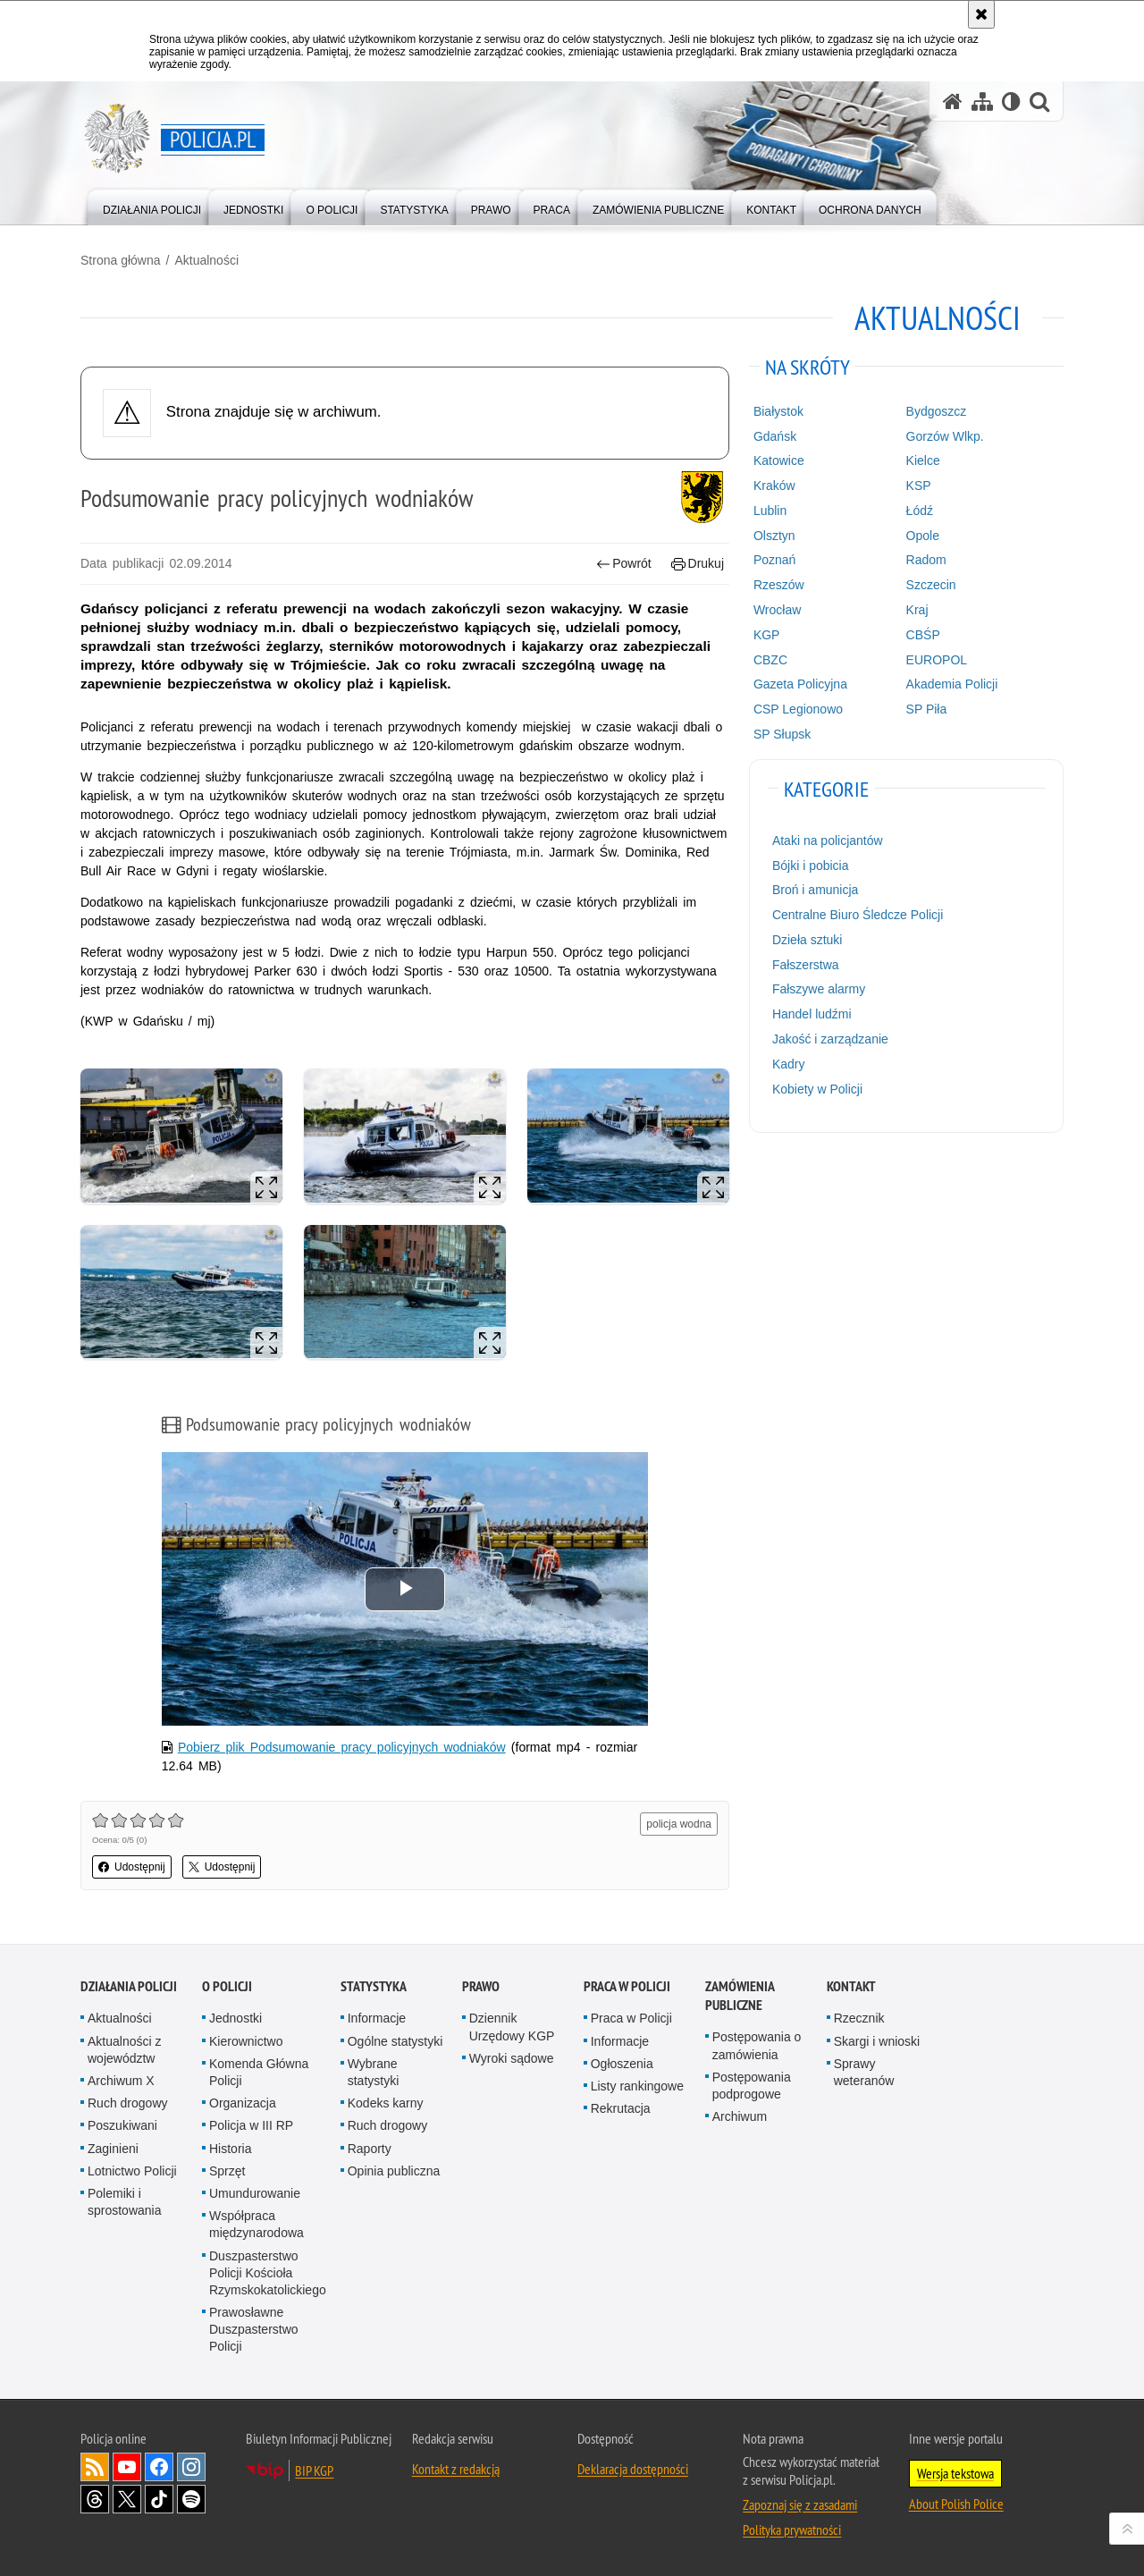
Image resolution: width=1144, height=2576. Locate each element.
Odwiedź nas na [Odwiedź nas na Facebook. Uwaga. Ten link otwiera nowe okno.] (159, 2467)
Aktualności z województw (124, 2049)
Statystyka (374, 1986)
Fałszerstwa (805, 965)
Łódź (919, 510)
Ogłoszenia (622, 2064)
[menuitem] (151, 206)
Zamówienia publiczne (739, 1995)
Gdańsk (774, 436)
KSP (918, 485)
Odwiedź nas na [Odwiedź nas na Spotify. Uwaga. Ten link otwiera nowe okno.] (191, 2499)
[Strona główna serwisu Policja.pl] (953, 101)
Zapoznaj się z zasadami (800, 2504)
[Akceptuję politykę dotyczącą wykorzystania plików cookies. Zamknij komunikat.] (981, 14)
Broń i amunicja (815, 890)
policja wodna (678, 1824)
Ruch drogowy (128, 2103)
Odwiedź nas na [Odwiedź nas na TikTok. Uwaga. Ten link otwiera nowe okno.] (159, 2499)
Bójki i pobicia (810, 865)
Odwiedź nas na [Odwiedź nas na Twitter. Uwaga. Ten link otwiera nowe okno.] (127, 2499)
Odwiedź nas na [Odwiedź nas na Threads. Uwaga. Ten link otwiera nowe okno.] (94, 2499)
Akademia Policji (952, 684)
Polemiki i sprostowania (125, 2201)
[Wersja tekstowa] (1011, 101)
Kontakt (851, 1986)
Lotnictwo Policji (132, 2171)
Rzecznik (859, 2018)
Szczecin (931, 585)
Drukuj (697, 563)
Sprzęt (227, 2171)
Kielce (923, 460)
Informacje (377, 2018)
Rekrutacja (621, 2108)
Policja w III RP (251, 2125)
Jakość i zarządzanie (830, 1039)
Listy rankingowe (637, 2086)
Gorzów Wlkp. (945, 436)
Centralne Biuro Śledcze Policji (857, 915)
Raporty (369, 2148)
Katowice (778, 460)
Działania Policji (128, 1986)
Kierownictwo (245, 2041)
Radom (926, 560)
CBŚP (923, 635)
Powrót (624, 563)
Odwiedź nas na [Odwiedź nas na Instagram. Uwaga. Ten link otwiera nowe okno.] (191, 2467)
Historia (230, 2148)
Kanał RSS (94, 2467)
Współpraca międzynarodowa (256, 2224)
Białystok (778, 411)
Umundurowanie (254, 2193)
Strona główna (120, 260)
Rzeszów (778, 585)
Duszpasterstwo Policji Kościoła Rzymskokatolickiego (267, 2273)
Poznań (774, 560)
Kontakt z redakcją (456, 2469)
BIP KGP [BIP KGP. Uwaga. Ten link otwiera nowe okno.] (314, 2470)
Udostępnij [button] (131, 1867)
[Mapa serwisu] (982, 101)
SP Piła (926, 709)
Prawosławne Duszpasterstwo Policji (254, 2329)
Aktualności (206, 260)
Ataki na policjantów (827, 840)
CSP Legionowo (798, 709)
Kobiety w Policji (817, 1089)
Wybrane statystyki (374, 2072)
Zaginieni (113, 2148)
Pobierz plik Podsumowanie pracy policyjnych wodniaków (342, 1747)
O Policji (227, 1986)
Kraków (774, 485)
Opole (922, 535)
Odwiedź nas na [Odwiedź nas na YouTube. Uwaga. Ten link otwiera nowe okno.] (127, 2467)
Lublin (769, 510)
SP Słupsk (782, 734)
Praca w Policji (627, 1986)
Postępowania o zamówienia (757, 2045)
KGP (766, 635)
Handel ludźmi (812, 1014)
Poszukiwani (122, 2125)
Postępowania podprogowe (751, 2085)
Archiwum (739, 2116)
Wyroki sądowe (511, 2058)
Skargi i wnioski (877, 2041)
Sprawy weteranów (864, 2072)
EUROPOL (936, 660)
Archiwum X (121, 2080)
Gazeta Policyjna (800, 684)
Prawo (481, 1986)
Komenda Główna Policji (258, 2072)
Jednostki (235, 2018)
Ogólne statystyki (395, 2041)
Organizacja (242, 2103)
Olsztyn (774, 535)
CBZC (770, 660)
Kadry (788, 1064)
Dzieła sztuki (807, 940)
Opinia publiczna (394, 2171)
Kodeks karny (386, 2103)
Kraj (917, 610)
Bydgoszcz (936, 411)
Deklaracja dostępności (632, 2469)
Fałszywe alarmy (818, 989)
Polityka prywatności (792, 2529)
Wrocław (777, 610)
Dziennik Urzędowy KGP (512, 2026)
